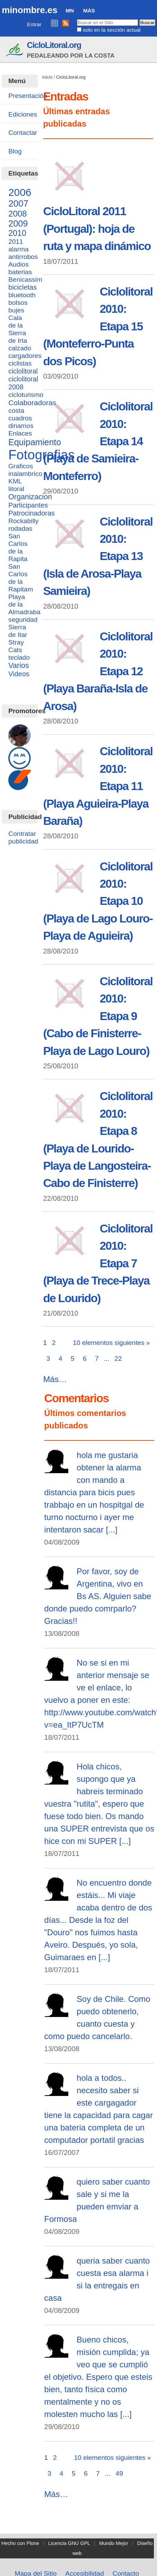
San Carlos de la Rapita (17, 547)
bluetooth (22, 295)
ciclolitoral (23, 371)
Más (89, 10)
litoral (16, 488)
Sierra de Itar (17, 630)
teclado (19, 657)
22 (118, 1358)
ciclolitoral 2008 (23, 383)
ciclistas (19, 363)
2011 (15, 241)
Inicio (47, 77)
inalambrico (25, 473)
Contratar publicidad (23, 837)
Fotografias (41, 454)
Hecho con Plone (20, 2543)
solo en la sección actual (111, 30)
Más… (55, 1379)
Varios (18, 665)
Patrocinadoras (31, 513)
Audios (18, 264)
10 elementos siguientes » (111, 1342)
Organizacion (30, 497)
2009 (18, 223)
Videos (18, 674)
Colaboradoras (32, 403)
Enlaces (20, 433)
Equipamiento (34, 442)
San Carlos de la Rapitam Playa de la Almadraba (24, 589)
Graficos (20, 466)
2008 (17, 213)
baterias (20, 272)
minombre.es (29, 10)
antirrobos (23, 256)
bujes (16, 310)
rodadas (20, 528)
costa (16, 410)
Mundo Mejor (113, 2543)
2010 (17, 233)
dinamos (20, 425)
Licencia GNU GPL (69, 2543)
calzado (19, 348)
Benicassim (25, 279)
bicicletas (22, 287)
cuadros (20, 418)
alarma (18, 249)
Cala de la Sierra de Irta (17, 329)
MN (70, 10)
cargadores (24, 355)
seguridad (22, 619)
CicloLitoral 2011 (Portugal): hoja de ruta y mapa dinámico (97, 228)
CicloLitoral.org (54, 45)
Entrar (34, 24)
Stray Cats (16, 646)
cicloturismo (25, 394)
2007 (18, 203)
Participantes (28, 505)
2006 (19, 192)
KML (15, 481)
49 (119, 2473)
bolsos (17, 302)
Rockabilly (23, 521)
